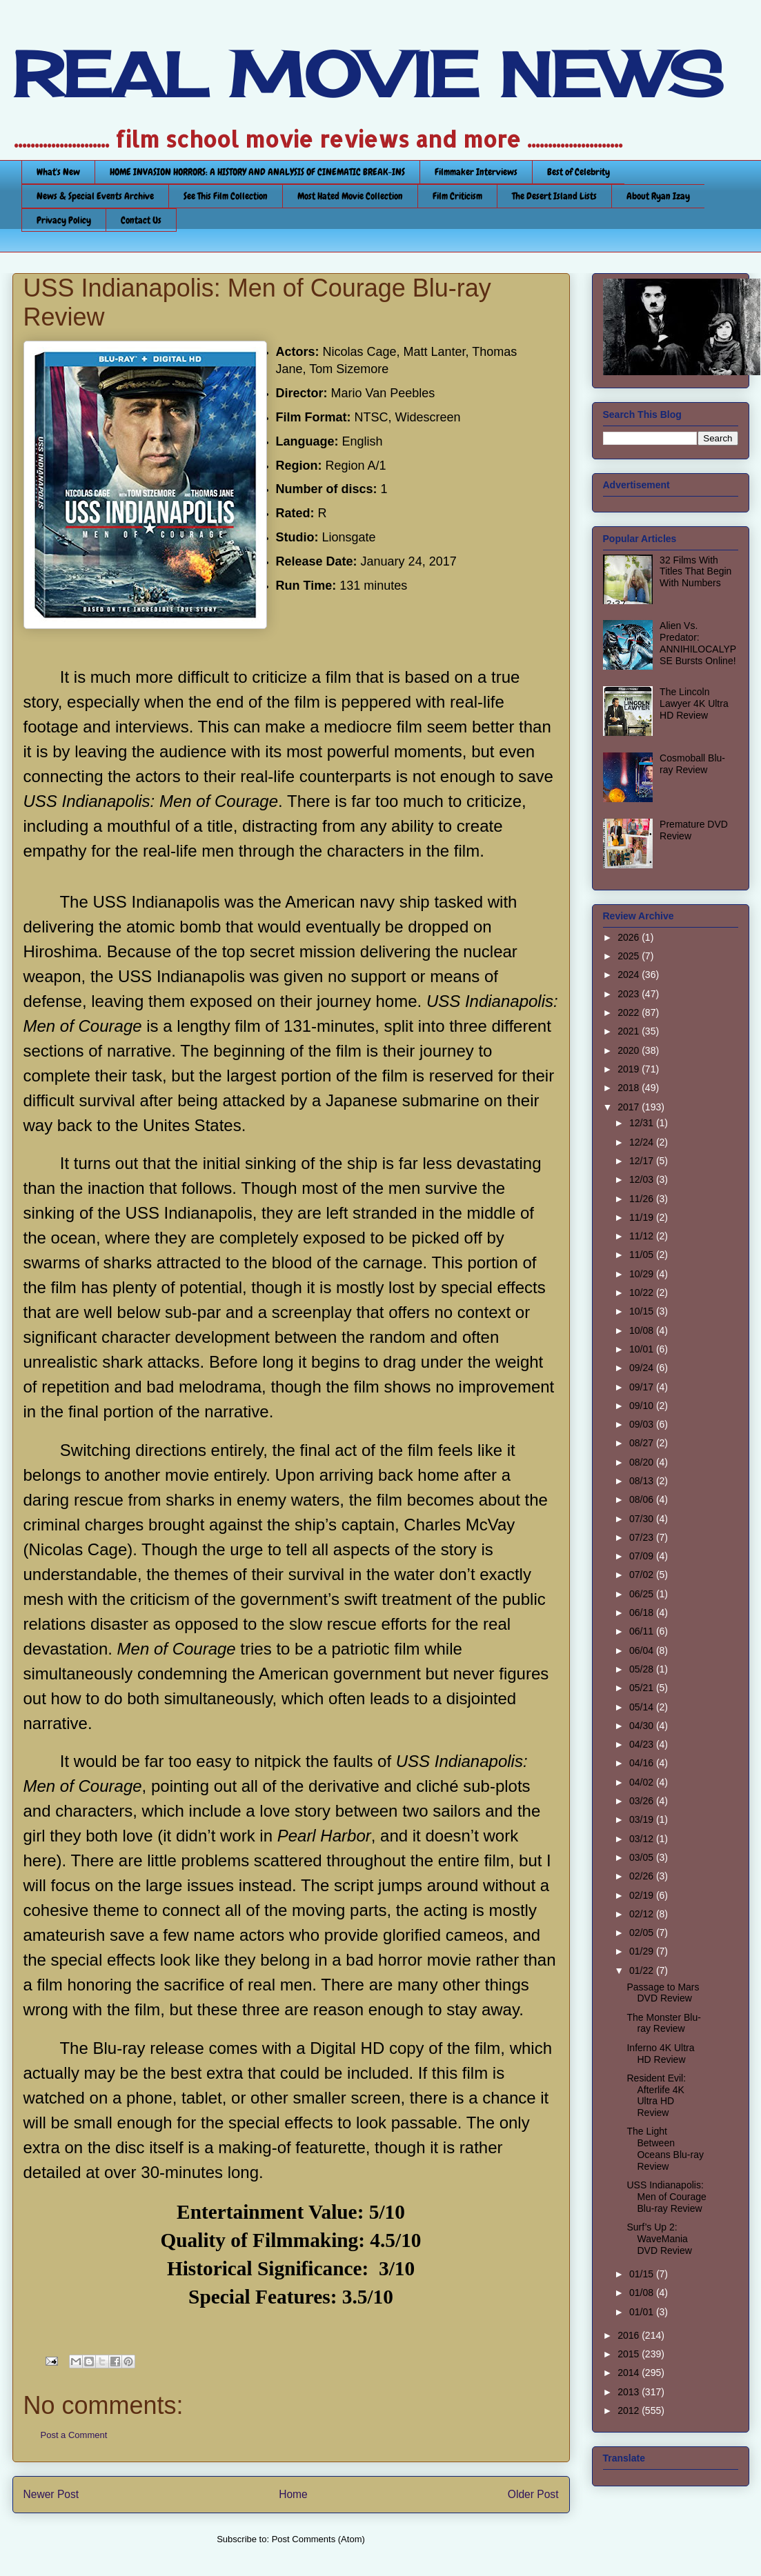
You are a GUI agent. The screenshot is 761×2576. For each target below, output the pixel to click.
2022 (629, 1012)
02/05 (642, 1932)
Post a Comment (74, 2435)
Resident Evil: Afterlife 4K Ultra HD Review (656, 2095)
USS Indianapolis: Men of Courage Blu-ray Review (666, 2196)
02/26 (642, 1875)
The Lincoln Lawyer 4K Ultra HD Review (694, 703)
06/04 (642, 1650)
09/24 (642, 1367)
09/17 (642, 1386)
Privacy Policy (64, 220)
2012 (629, 2410)
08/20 (642, 1462)
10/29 (642, 1273)
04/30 (642, 1725)
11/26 (642, 1198)
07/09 (642, 1555)
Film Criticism (457, 196)
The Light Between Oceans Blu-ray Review (664, 2148)
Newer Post (51, 2494)
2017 (629, 1106)
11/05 (642, 1254)
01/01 (642, 2311)
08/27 (642, 1442)
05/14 (642, 1707)
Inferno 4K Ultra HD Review (660, 2053)
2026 (629, 937)
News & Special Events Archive (95, 196)
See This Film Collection (226, 196)
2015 (629, 2353)
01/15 (642, 2273)
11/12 (642, 1235)
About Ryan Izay (658, 196)
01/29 (642, 1951)
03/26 (642, 1800)
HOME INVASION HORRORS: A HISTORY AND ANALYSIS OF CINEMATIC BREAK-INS (257, 172)
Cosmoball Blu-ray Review (692, 763)
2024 (629, 974)
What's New (58, 172)
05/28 (642, 1669)
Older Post (533, 2494)
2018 (629, 1087)
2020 (629, 1050)
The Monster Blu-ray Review (663, 2023)
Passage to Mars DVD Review (662, 1992)
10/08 (642, 1330)
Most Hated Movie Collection (350, 196)
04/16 (642, 1762)
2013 (629, 2391)
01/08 (642, 2292)
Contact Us (141, 220)
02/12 (642, 1913)
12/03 (642, 1179)
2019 (629, 1069)
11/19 (642, 1217)
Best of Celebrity (578, 172)
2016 (629, 2335)
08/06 (642, 1499)
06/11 (642, 1631)
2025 (629, 955)
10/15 (642, 1311)
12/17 (642, 1160)
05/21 (642, 1687)
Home (293, 2494)
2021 (629, 1031)
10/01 (642, 1349)
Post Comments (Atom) (318, 2539)
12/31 (642, 1122)
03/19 (642, 1819)
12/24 (642, 1142)
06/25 (642, 1593)
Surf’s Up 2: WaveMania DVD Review (658, 2238)
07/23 (642, 1537)
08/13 (642, 1480)
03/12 (642, 1838)
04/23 (642, 1744)
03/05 (642, 1857)
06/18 (642, 1612)
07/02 (642, 1574)
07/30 (642, 1518)
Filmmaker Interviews (476, 172)
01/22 (642, 1970)
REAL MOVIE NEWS (367, 74)
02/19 (642, 1895)
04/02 (642, 1782)
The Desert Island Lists (554, 196)
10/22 (642, 1292)
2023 (629, 993)
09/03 (642, 1424)
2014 (629, 2372)
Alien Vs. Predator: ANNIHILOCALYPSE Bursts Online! (698, 643)
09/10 (642, 1405)
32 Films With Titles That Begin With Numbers (695, 572)
